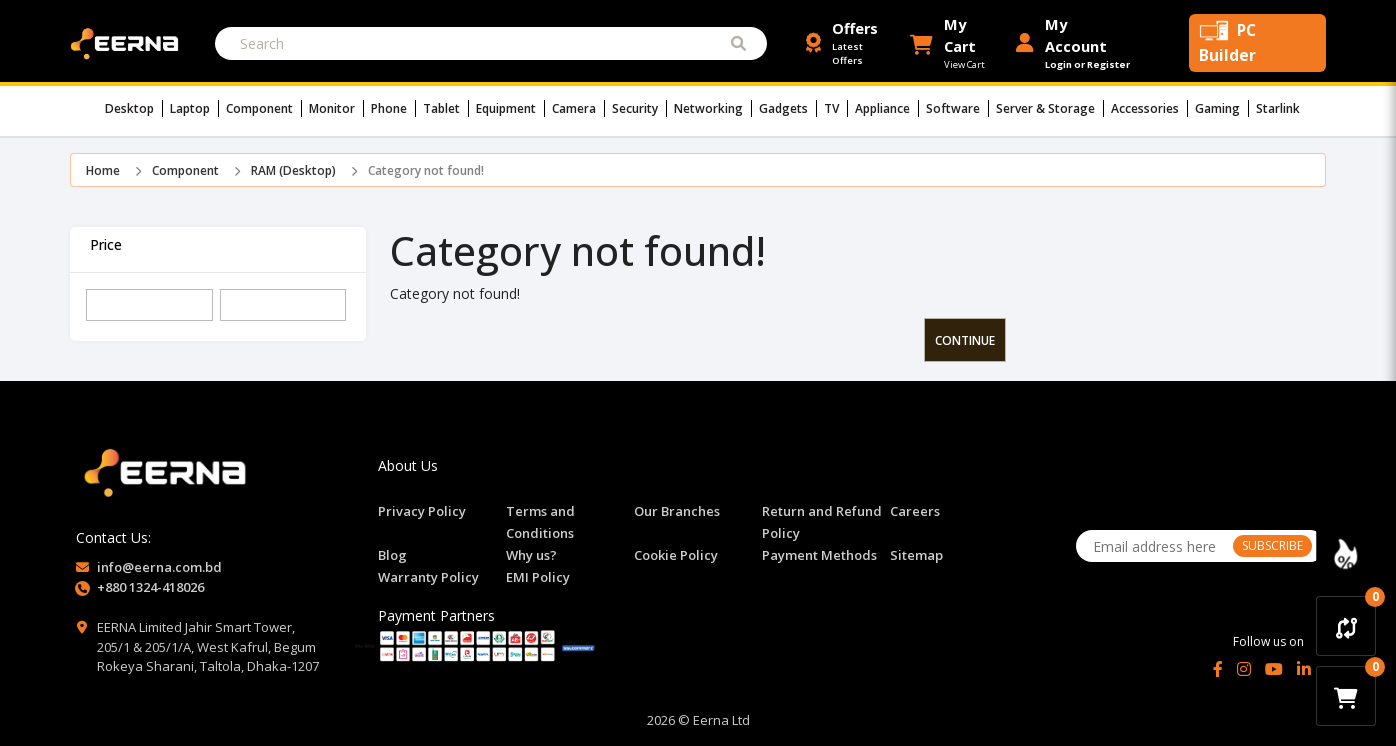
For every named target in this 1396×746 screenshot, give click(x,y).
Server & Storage (1050, 108)
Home (103, 170)
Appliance (887, 108)
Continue (965, 340)
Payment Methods (819, 555)
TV (836, 108)
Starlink (1278, 108)
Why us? (531, 555)
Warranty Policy (428, 577)
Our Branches (677, 511)
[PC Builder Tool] (1257, 43)
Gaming (1222, 108)
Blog (392, 555)
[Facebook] (1218, 669)
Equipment (510, 108)
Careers (915, 511)
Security (639, 108)
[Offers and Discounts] (850, 43)
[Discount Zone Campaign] (1346, 554)
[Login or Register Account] (1073, 43)
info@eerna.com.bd (159, 567)
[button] (955, 43)
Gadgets (788, 108)
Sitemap (916, 555)
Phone (393, 108)
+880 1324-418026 (150, 587)
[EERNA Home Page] (129, 42)
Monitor (336, 108)
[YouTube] (1274, 669)
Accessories (1149, 108)
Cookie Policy (676, 555)
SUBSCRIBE (1272, 545)
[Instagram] (1244, 669)
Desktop (134, 108)
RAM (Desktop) (293, 170)
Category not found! (426, 170)
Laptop (194, 108)
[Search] (491, 43)
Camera (578, 108)
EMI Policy (538, 577)
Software (957, 108)
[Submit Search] (738, 43)
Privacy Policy (422, 511)
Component (264, 108)
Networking (713, 108)
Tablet (446, 108)
